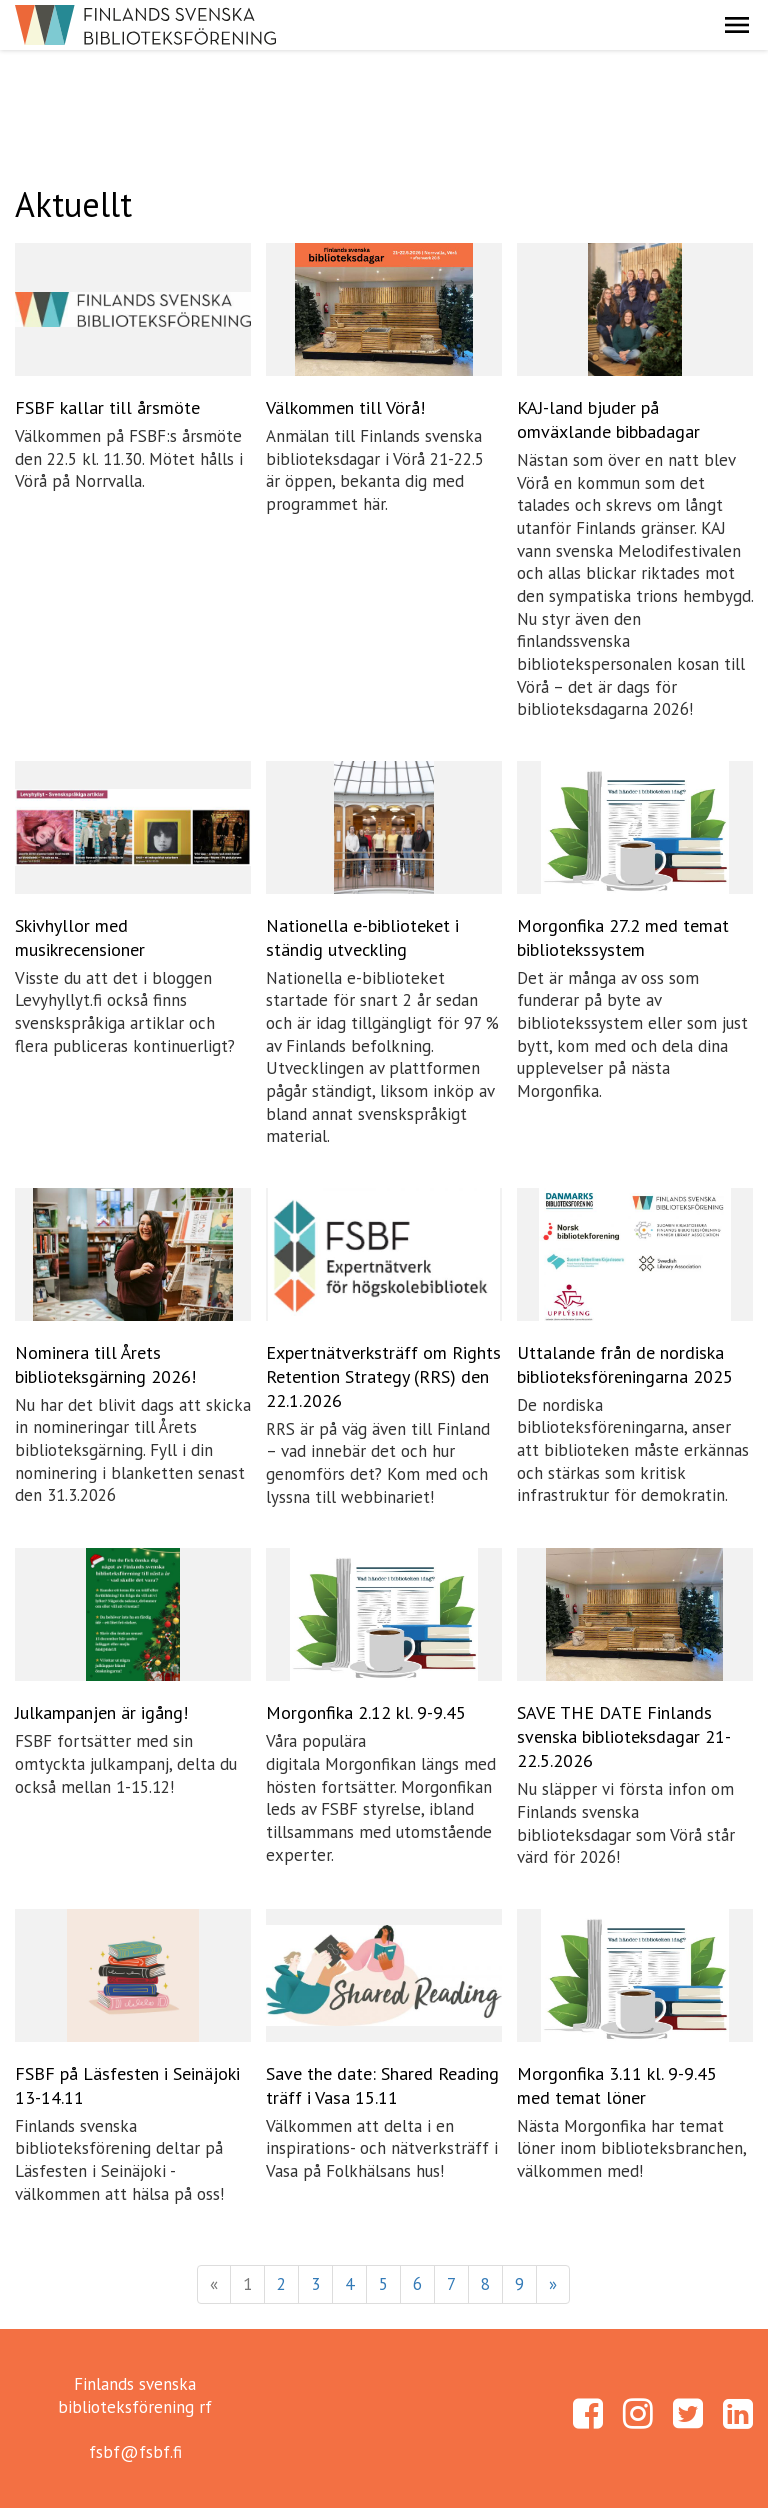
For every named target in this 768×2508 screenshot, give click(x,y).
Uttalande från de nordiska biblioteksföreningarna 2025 (625, 1364)
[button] (737, 25)
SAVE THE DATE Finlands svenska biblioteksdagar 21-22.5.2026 (624, 1736)
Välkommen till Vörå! (345, 407)
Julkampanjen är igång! (101, 1712)
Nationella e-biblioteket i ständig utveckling (362, 937)
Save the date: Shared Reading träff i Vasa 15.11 (382, 2085)
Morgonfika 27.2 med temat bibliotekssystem (623, 937)
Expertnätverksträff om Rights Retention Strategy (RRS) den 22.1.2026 (383, 1376)
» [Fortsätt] (553, 2284)
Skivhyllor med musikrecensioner (80, 937)
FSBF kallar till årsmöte (107, 407)
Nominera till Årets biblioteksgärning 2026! (105, 1364)
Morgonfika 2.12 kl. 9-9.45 (366, 1712)
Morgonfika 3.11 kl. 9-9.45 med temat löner (617, 2085)
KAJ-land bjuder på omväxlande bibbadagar (608, 419)
